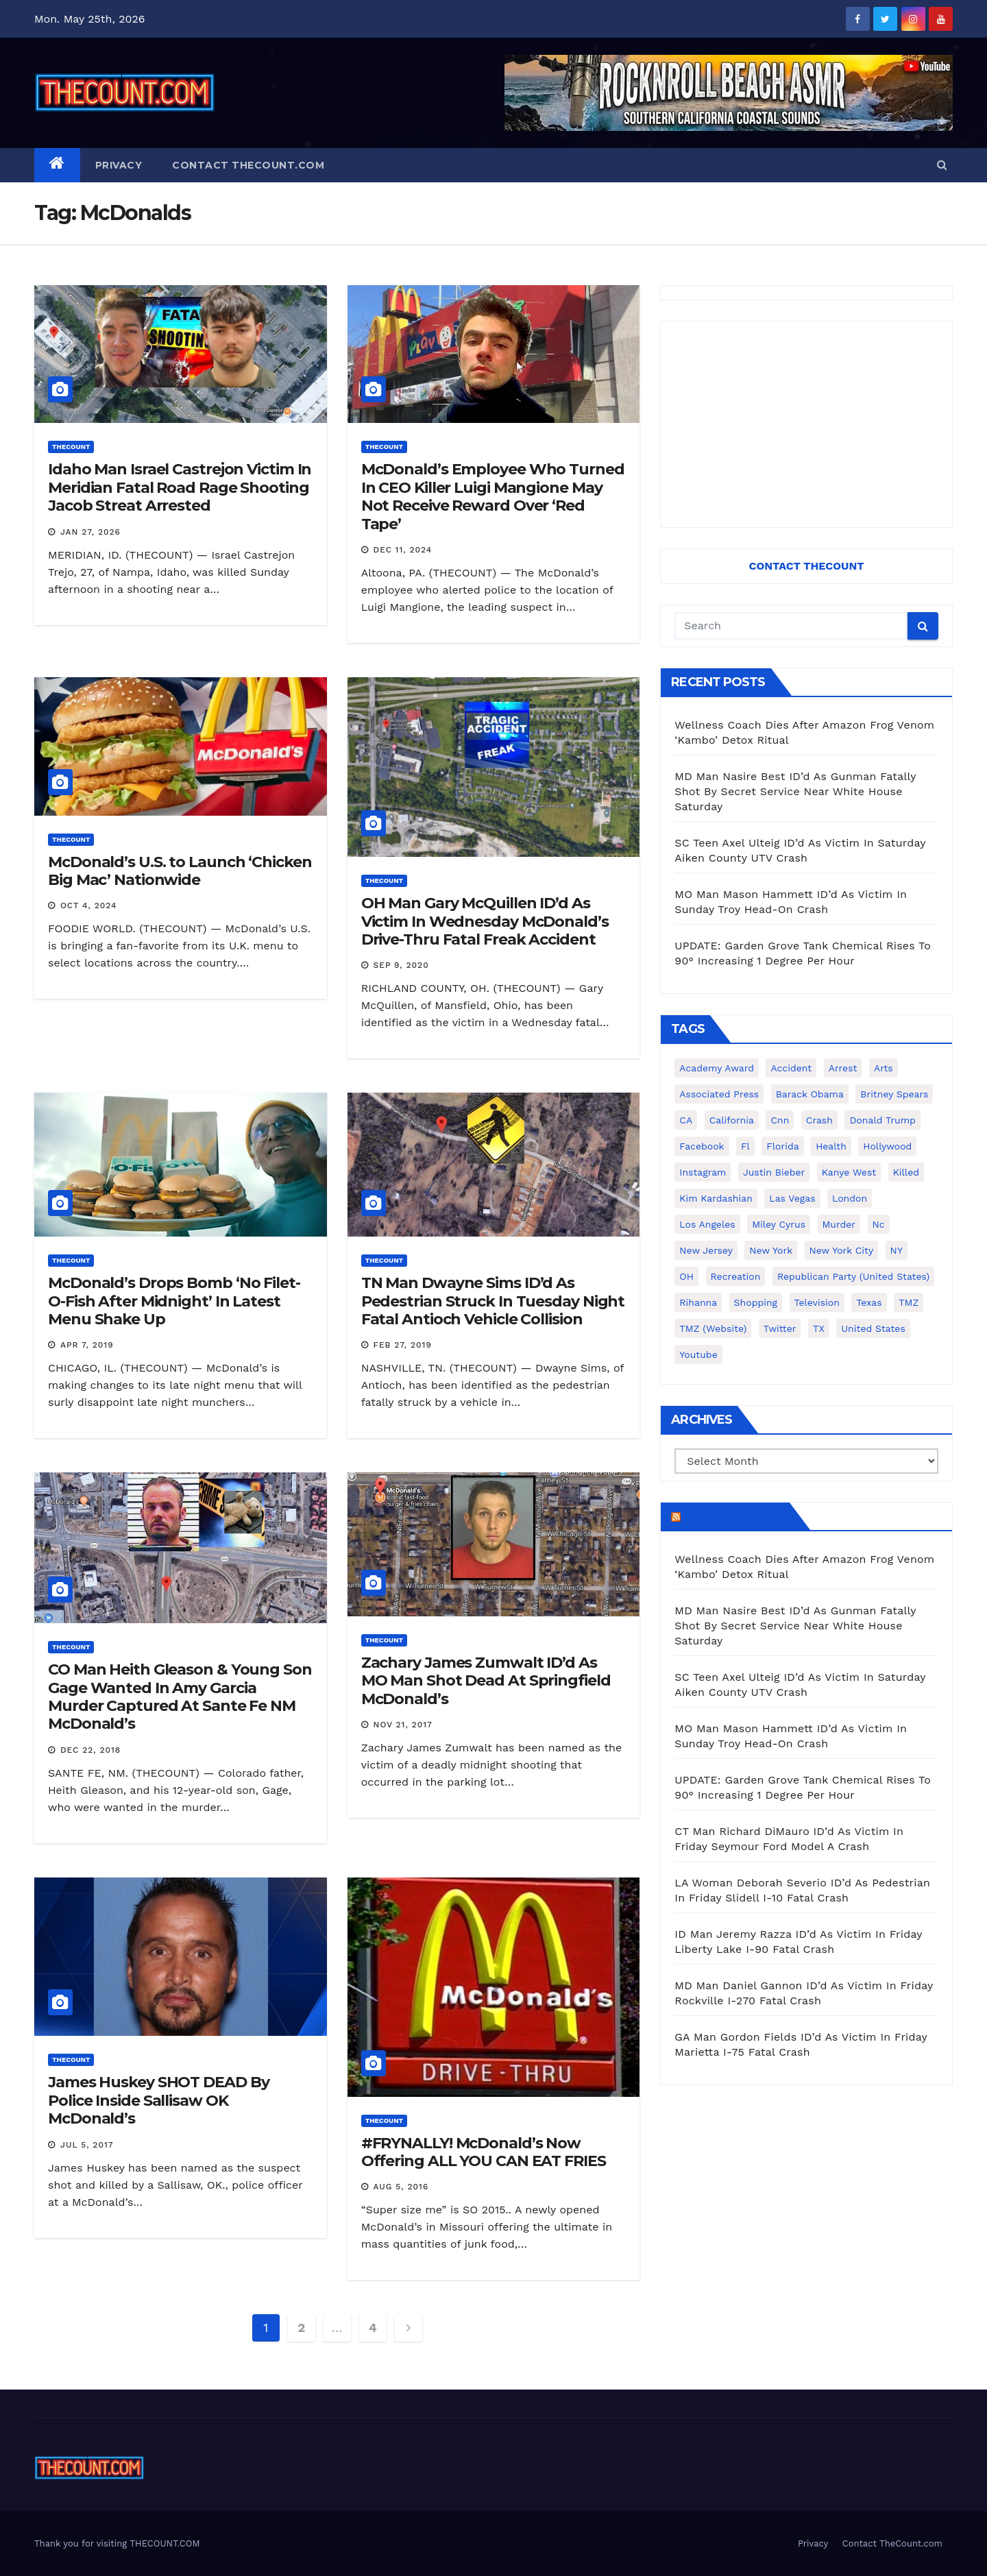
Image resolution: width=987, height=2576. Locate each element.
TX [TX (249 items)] (819, 1328)
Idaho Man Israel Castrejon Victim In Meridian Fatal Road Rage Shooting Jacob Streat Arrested (179, 487)
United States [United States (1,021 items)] (873, 1328)
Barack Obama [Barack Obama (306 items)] (810, 1094)
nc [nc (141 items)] (879, 1224)
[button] (942, 164)
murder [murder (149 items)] (839, 1224)
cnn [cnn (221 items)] (779, 1120)
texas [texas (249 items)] (868, 1302)
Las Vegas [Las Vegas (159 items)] (792, 1198)
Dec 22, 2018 (90, 1750)
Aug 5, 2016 (401, 2186)
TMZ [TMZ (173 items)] (908, 1302)
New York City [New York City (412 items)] (841, 1250)
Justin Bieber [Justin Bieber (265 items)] (774, 1172)
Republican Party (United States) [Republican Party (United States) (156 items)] (853, 1276)
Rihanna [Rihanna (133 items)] (698, 1302)
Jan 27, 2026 (90, 532)
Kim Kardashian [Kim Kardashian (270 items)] (715, 1198)
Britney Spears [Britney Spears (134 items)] (894, 1094)
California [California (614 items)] (731, 1120)
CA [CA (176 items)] (685, 1120)
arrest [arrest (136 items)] (843, 1067)
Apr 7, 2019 (87, 1345)
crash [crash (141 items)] (819, 1120)
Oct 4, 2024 (88, 905)
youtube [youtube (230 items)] (698, 1354)
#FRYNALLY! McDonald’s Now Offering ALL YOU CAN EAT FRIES (483, 2152)
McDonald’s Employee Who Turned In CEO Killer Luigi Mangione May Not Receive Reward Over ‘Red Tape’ (492, 496)
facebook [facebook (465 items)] (701, 1146)
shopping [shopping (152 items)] (755, 1302)
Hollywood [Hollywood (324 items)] (887, 1146)
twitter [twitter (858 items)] (780, 1328)
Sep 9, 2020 (401, 965)
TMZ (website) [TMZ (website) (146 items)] (712, 1328)
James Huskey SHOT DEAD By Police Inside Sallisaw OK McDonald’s (158, 2100)
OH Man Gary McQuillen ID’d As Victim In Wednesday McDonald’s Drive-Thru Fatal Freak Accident (485, 921)
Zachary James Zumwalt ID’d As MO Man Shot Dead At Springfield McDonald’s (486, 1680)
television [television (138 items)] (817, 1302)
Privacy (119, 165)
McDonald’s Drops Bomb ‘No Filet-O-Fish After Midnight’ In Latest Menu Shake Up (174, 1301)
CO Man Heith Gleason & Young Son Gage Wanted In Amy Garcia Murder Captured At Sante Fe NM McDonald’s (180, 1696)
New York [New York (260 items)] (770, 1250)
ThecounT (71, 446)
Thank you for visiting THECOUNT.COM (117, 2543)
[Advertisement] (806, 424)
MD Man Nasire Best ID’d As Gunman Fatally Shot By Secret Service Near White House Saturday (795, 791)
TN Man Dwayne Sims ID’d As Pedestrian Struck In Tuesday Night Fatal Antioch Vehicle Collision (493, 1301)
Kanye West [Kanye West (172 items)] (849, 1172)
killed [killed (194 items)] (906, 1172)
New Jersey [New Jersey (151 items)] (706, 1250)
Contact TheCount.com (248, 165)
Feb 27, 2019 (403, 1345)
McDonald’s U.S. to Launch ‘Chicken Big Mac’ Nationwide (180, 871)
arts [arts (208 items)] (883, 1067)
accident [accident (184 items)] (791, 1067)
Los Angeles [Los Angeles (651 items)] (707, 1224)
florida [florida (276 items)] (782, 1146)
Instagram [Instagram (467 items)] (702, 1172)
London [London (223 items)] (849, 1198)
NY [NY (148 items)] (896, 1250)
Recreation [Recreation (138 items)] (736, 1276)
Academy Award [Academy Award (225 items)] (716, 1067)
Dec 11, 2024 (403, 550)
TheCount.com (733, 1516)
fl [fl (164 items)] (745, 1146)
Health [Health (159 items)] (831, 1146)
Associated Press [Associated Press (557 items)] (719, 1094)
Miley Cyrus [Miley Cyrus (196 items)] (778, 1224)
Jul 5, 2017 (87, 2145)
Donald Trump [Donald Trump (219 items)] (882, 1120)
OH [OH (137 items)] (686, 1276)
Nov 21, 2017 (403, 1724)
